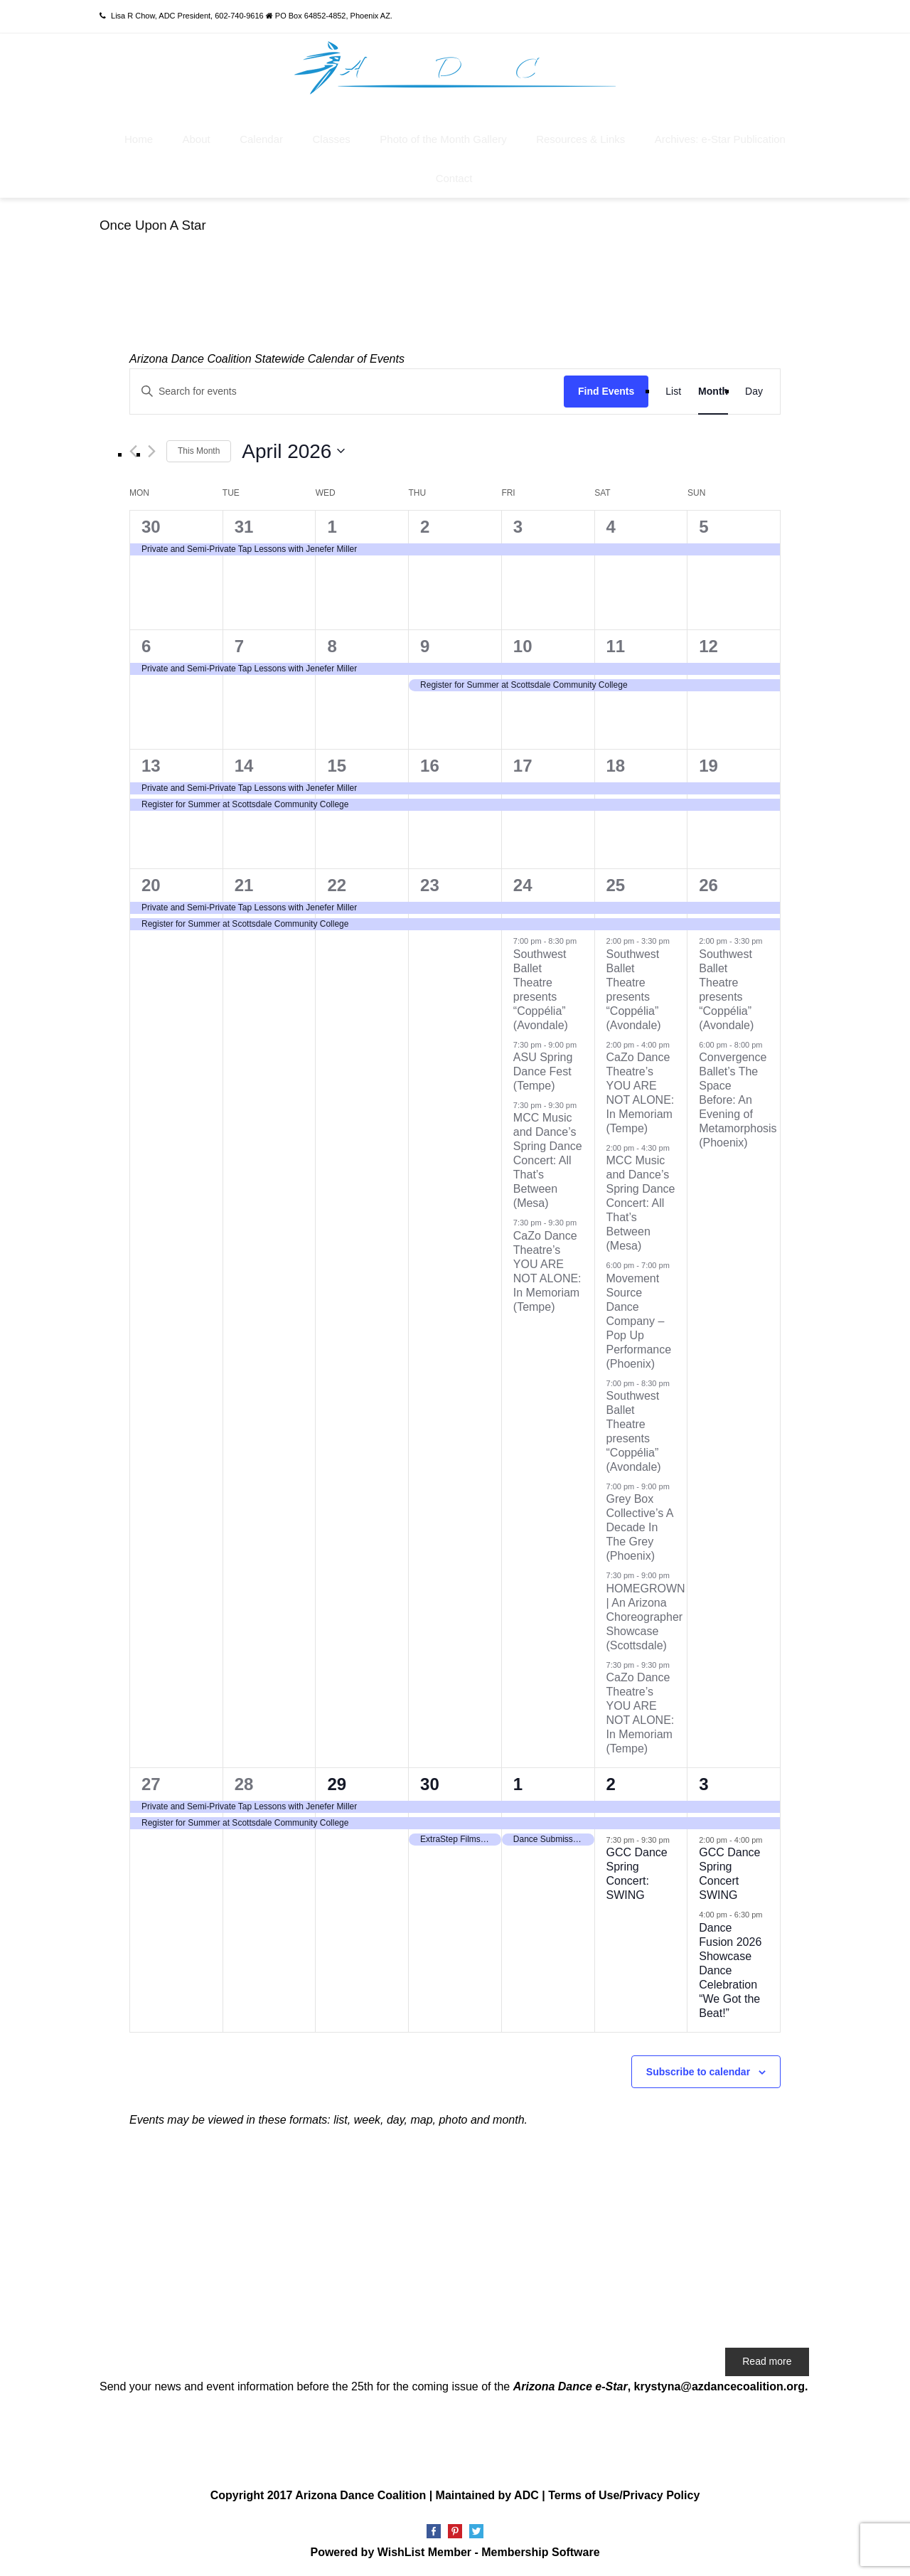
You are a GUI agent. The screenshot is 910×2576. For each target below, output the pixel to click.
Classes (331, 139)
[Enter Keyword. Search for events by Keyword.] (347, 391)
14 (244, 765)
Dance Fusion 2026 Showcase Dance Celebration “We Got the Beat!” (730, 1970)
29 (336, 1784)
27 (151, 1784)
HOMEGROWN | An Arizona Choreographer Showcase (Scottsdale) (645, 1616)
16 (429, 765)
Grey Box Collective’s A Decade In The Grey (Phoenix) (640, 1527)
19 (708, 765)
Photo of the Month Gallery (443, 139)
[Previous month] (133, 451)
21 (244, 885)
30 (151, 526)
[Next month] (152, 451)
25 (616, 885)
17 (522, 765)
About (196, 139)
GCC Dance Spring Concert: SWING (637, 1873)
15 (336, 765)
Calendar (261, 139)
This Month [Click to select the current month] (199, 451)
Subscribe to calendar (698, 2071)
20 (151, 885)
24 (522, 885)
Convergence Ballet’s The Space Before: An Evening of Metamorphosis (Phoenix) (737, 1100)
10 (522, 646)
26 (708, 885)
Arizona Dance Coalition (360, 2495)
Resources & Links (580, 139)
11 (616, 646)
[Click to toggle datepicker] (293, 451)
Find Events (606, 391)
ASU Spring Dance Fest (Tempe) (543, 1071)
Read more (766, 2361)
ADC (526, 2495)
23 (429, 885)
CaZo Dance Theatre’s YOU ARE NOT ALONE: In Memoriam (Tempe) (640, 1092)
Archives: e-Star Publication (720, 139)
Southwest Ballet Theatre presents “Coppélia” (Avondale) (633, 1431)
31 (244, 526)
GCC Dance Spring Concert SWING (729, 1873)
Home (138, 139)
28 (244, 1784)
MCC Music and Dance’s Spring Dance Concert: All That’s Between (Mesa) (547, 1160)
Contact (454, 178)
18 (616, 765)
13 (151, 765)
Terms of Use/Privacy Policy (624, 2495)
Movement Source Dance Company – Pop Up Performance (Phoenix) (639, 1321)
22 (336, 885)
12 (708, 646)
